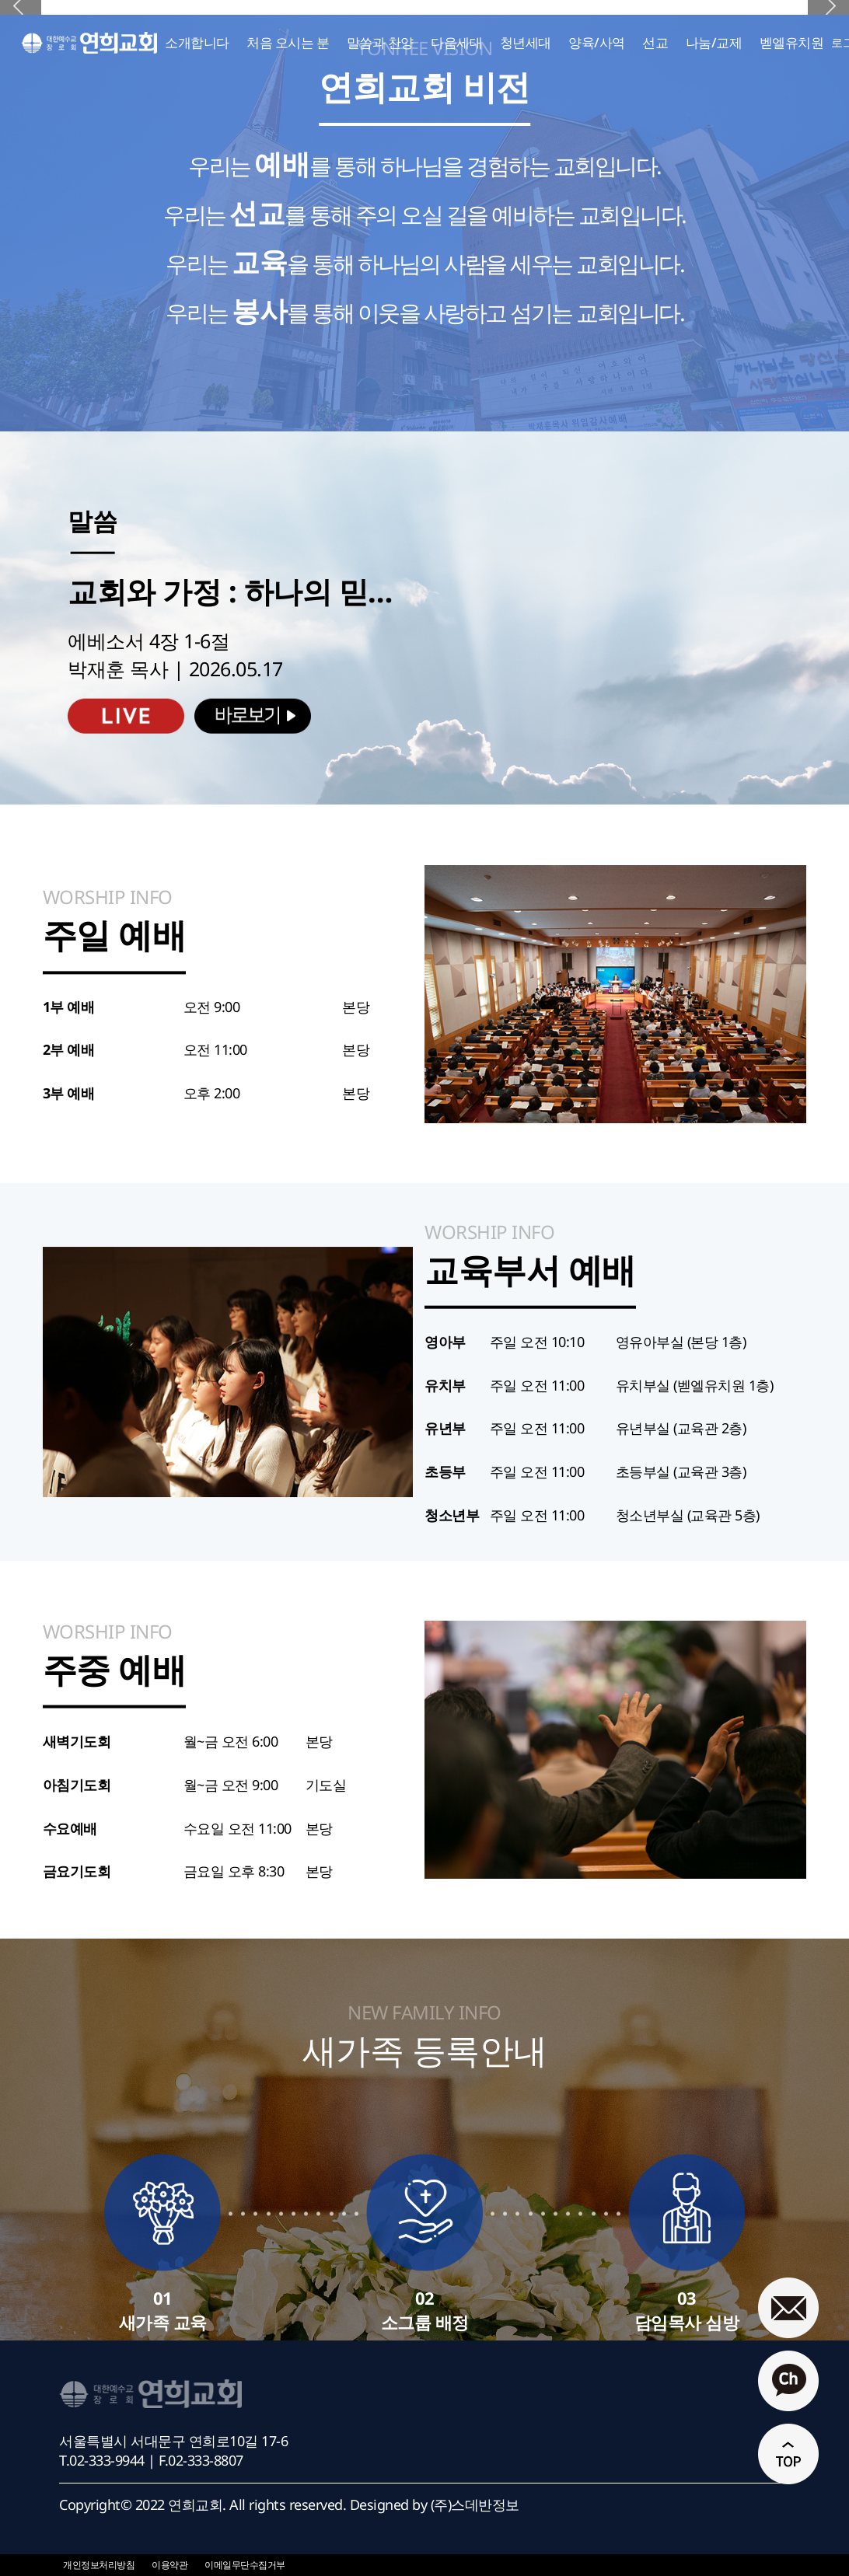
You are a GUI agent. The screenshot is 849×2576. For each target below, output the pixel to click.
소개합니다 (197, 42)
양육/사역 (596, 42)
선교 (655, 42)
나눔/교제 (714, 42)
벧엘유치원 (792, 42)
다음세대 (456, 42)
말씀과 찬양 (380, 42)
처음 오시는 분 (287, 42)
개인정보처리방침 (99, 2564)
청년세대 (525, 42)
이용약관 (169, 2564)
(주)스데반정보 (475, 2504)
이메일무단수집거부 (244, 2564)
